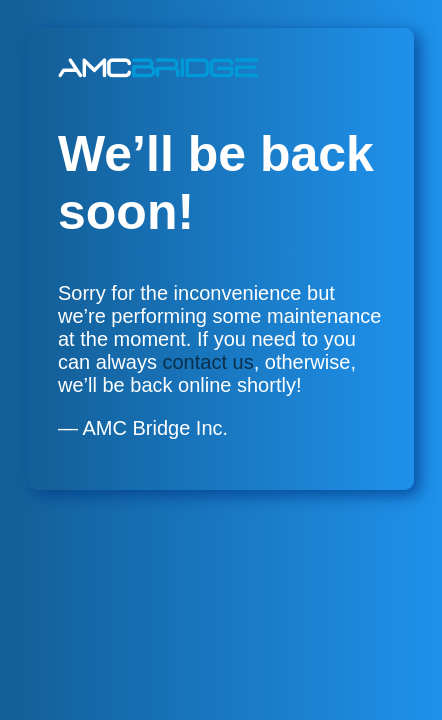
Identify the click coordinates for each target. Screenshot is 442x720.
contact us (208, 362)
